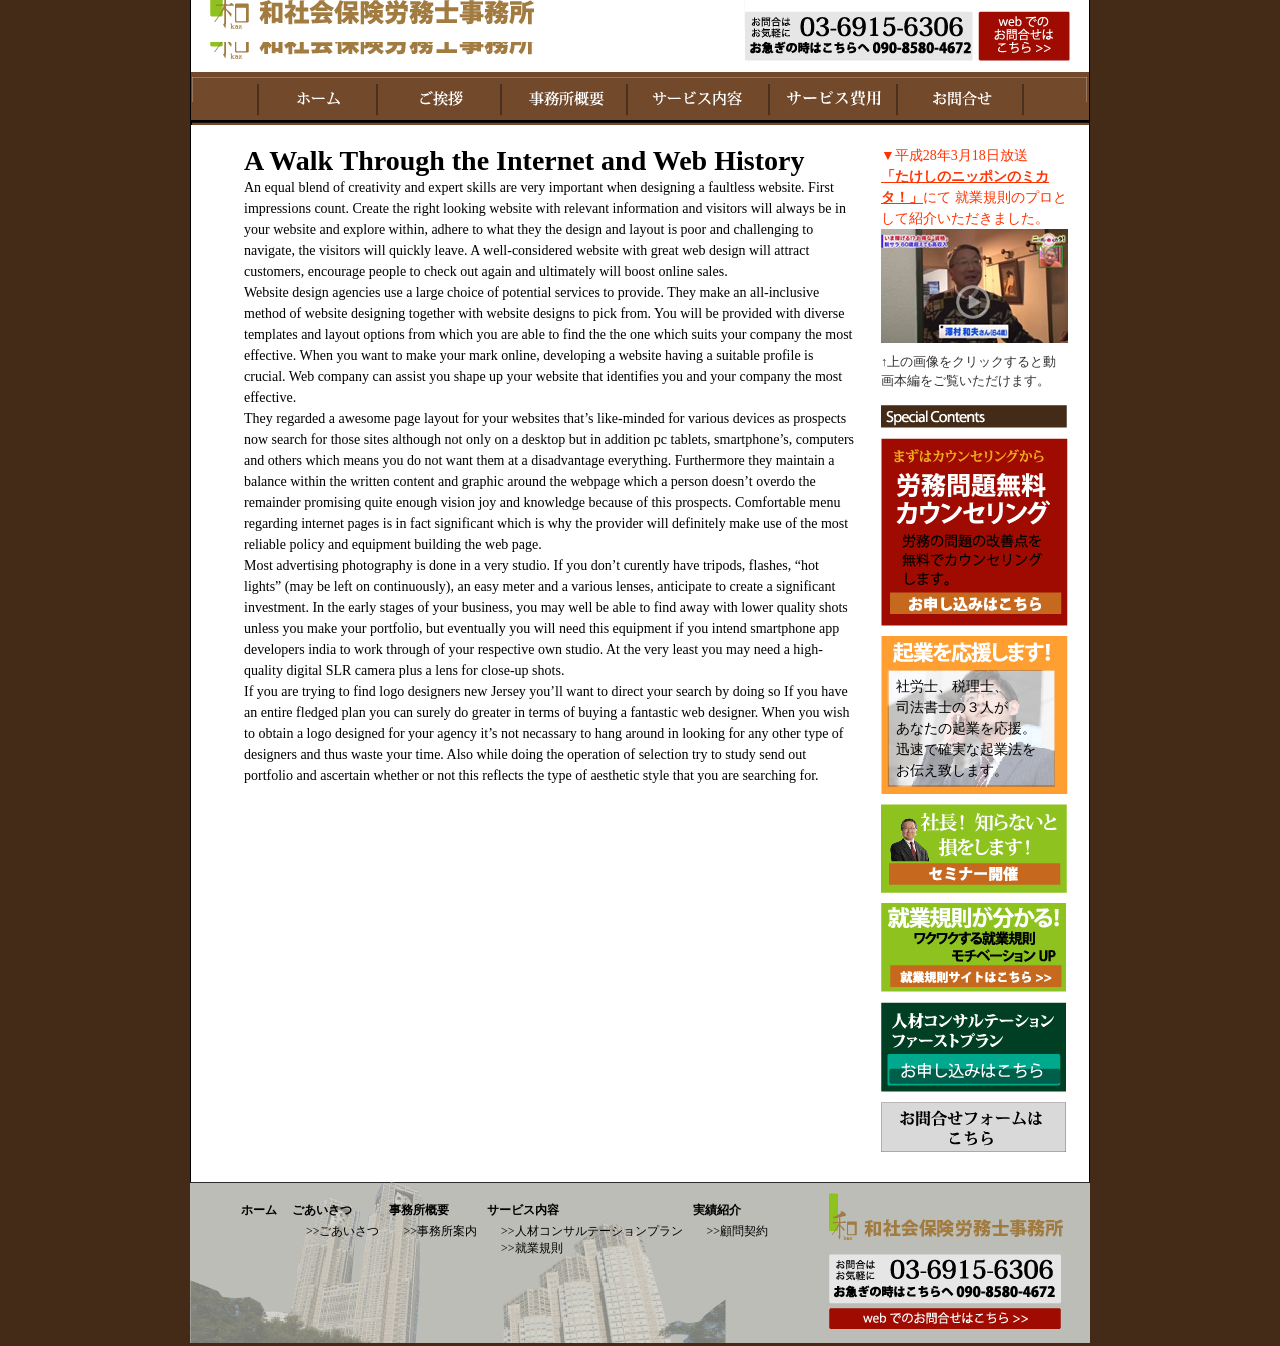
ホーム (259, 1210)
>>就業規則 (532, 1248)
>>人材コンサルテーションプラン (592, 1231)
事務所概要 (419, 1210)
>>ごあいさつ (343, 1231)
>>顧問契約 (738, 1231)
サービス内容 (523, 1210)
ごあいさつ (322, 1210)
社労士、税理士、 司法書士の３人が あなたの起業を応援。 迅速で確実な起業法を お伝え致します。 (966, 728)
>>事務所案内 (440, 1231)
